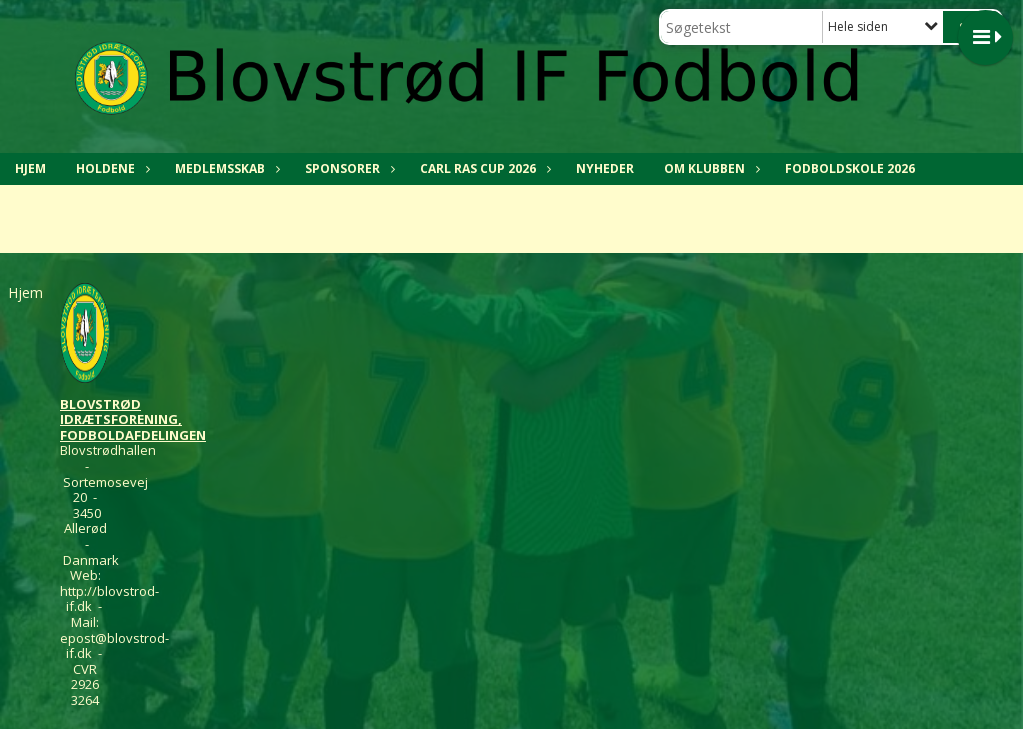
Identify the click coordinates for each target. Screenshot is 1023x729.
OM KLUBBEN (709, 168)
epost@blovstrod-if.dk (114, 646)
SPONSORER (347, 168)
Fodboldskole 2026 (850, 168)
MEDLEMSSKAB (225, 168)
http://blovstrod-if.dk (109, 599)
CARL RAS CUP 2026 (483, 168)
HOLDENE (110, 168)
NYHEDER (605, 168)
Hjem (30, 168)
